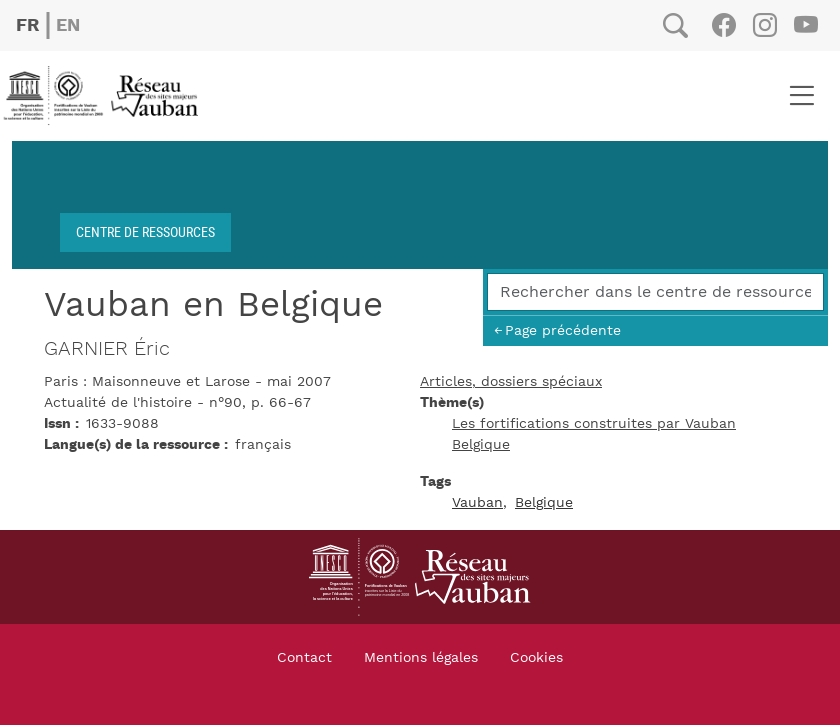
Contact (304, 658)
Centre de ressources (145, 231)
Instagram (764, 25)
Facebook (723, 25)
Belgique (481, 445)
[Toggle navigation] (801, 96)
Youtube (805, 25)
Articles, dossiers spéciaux (511, 382)
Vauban (477, 503)
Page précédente (563, 330)
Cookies (536, 658)
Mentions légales (421, 658)
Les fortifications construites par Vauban (594, 424)
